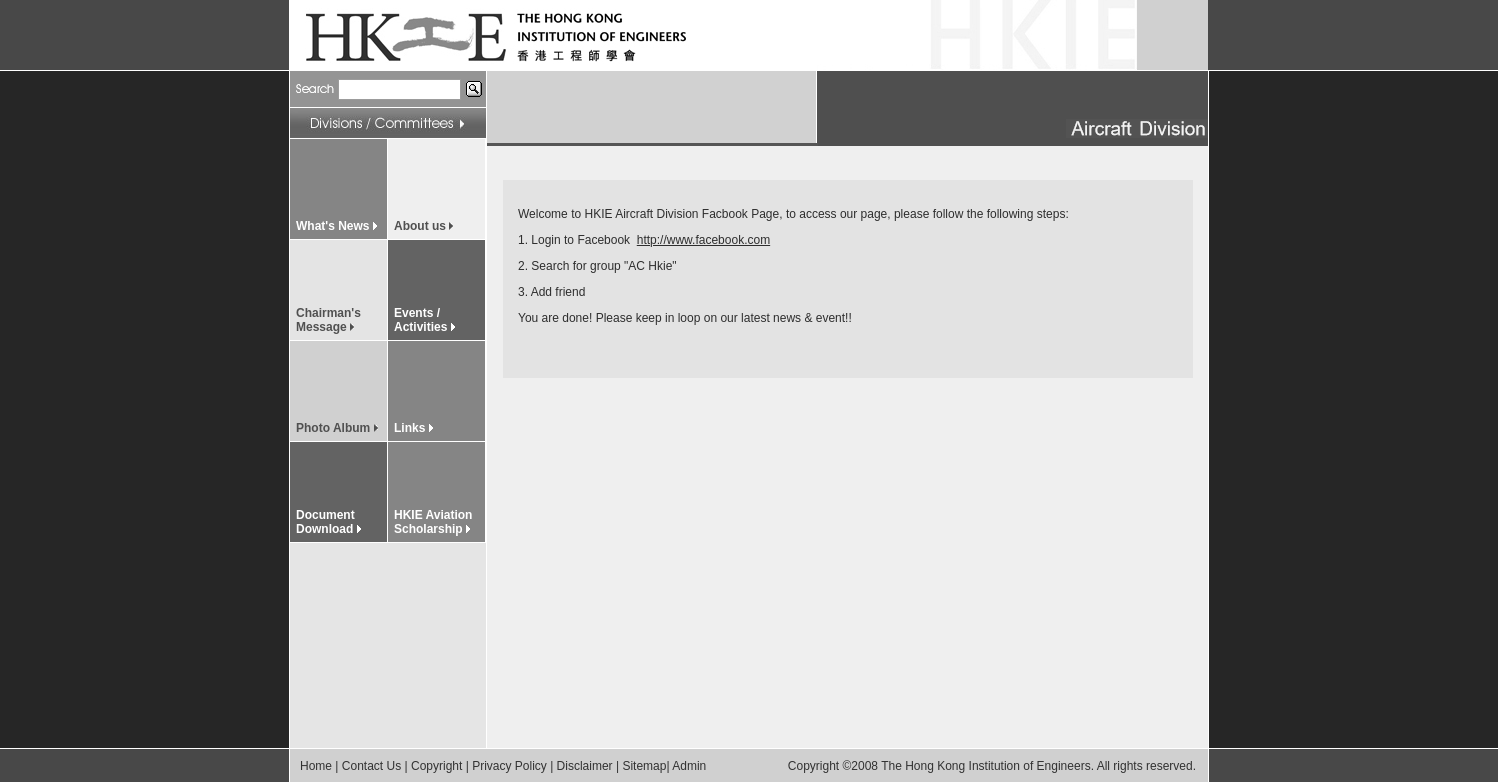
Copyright (436, 766)
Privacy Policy (509, 766)
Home (316, 766)
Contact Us (371, 766)
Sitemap (644, 766)
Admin (689, 766)
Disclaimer (585, 766)
